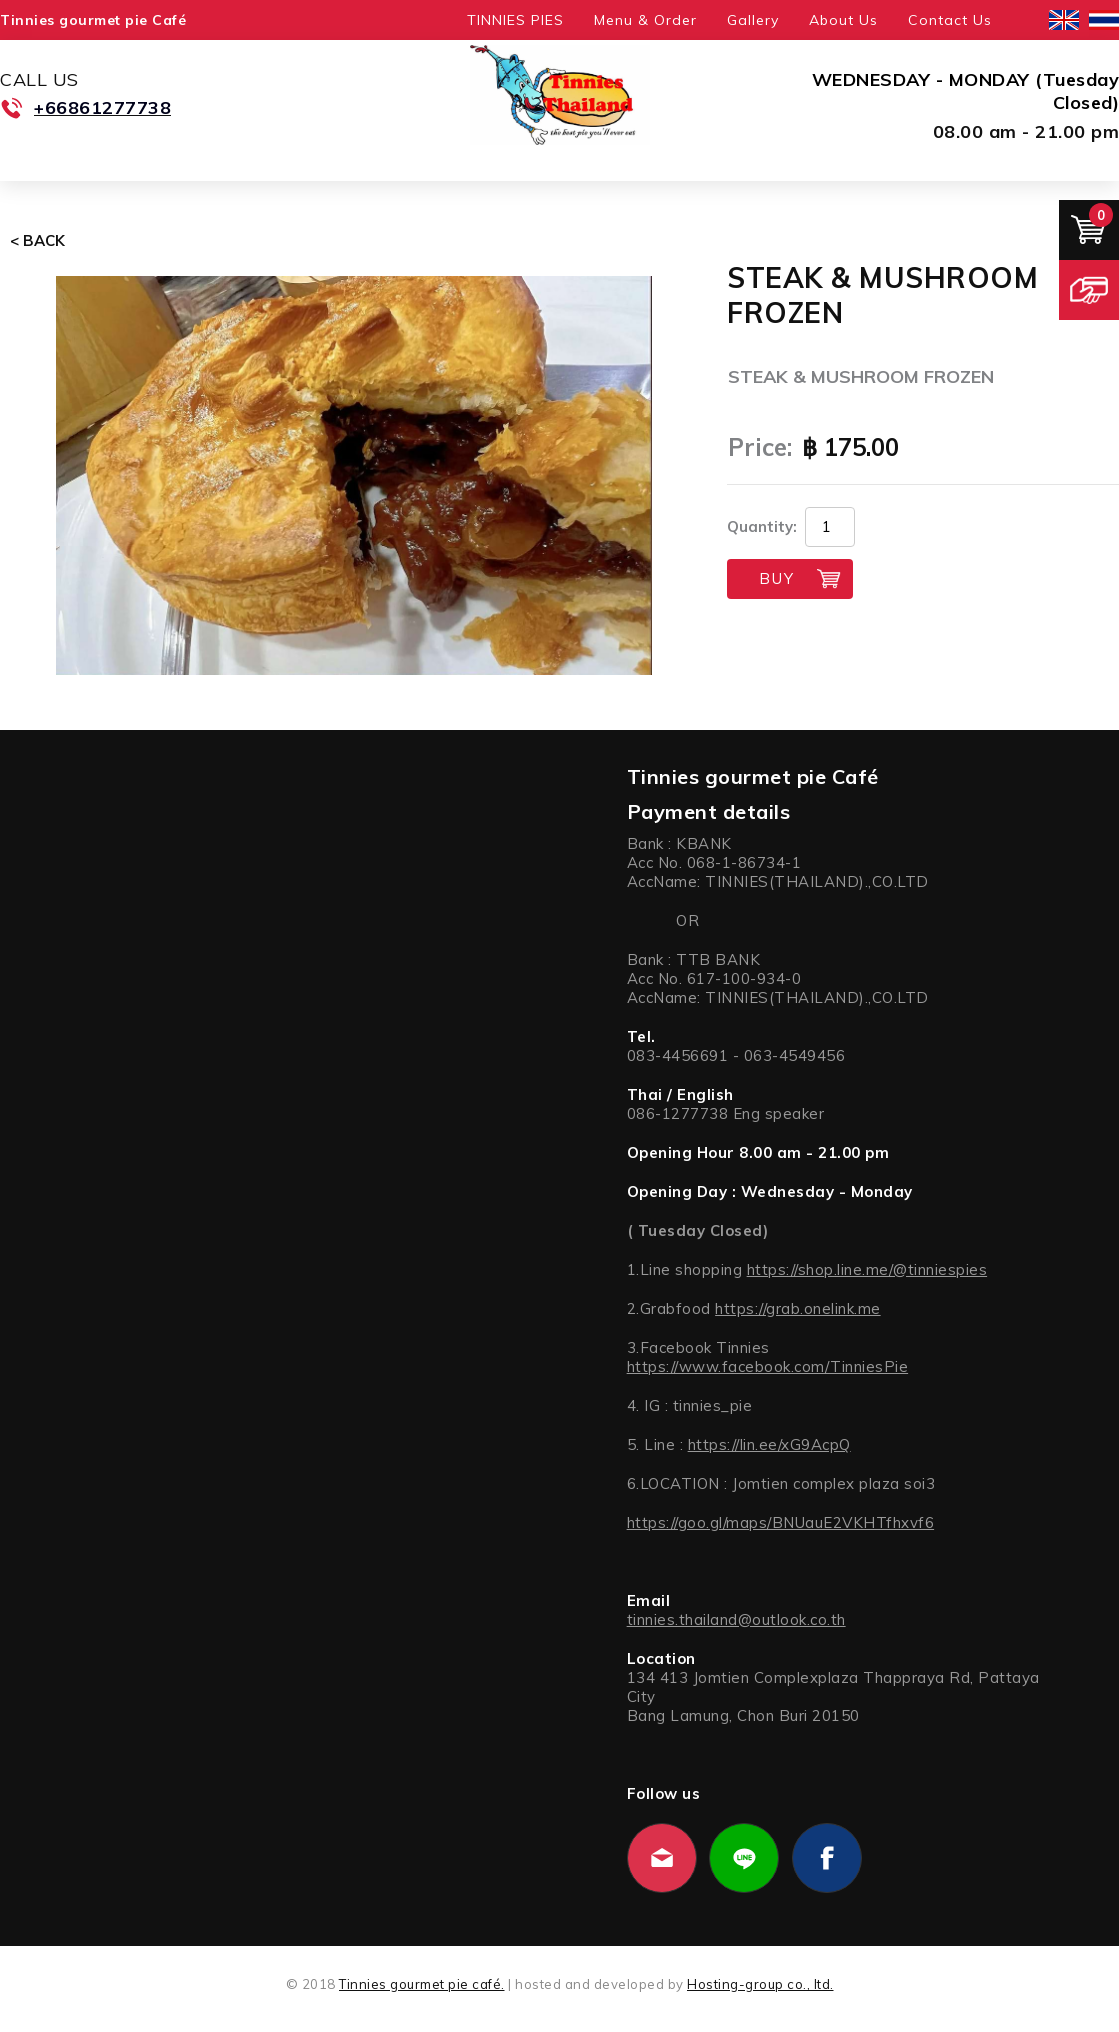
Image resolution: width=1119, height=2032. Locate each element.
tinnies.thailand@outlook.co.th (736, 1619)
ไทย (1104, 20)
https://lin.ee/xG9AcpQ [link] (769, 1444)
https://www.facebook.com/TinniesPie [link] (768, 1366)
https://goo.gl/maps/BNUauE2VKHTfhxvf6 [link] (781, 1522)
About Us (843, 20)
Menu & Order (645, 20)
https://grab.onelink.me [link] (798, 1308)
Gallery (753, 20)
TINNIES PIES (515, 20)
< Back (37, 240)
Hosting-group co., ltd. (760, 1984)
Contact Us (950, 20)
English (1064, 20)
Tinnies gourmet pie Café (93, 20)
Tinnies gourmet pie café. (422, 1984)
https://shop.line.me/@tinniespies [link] (867, 1269)
